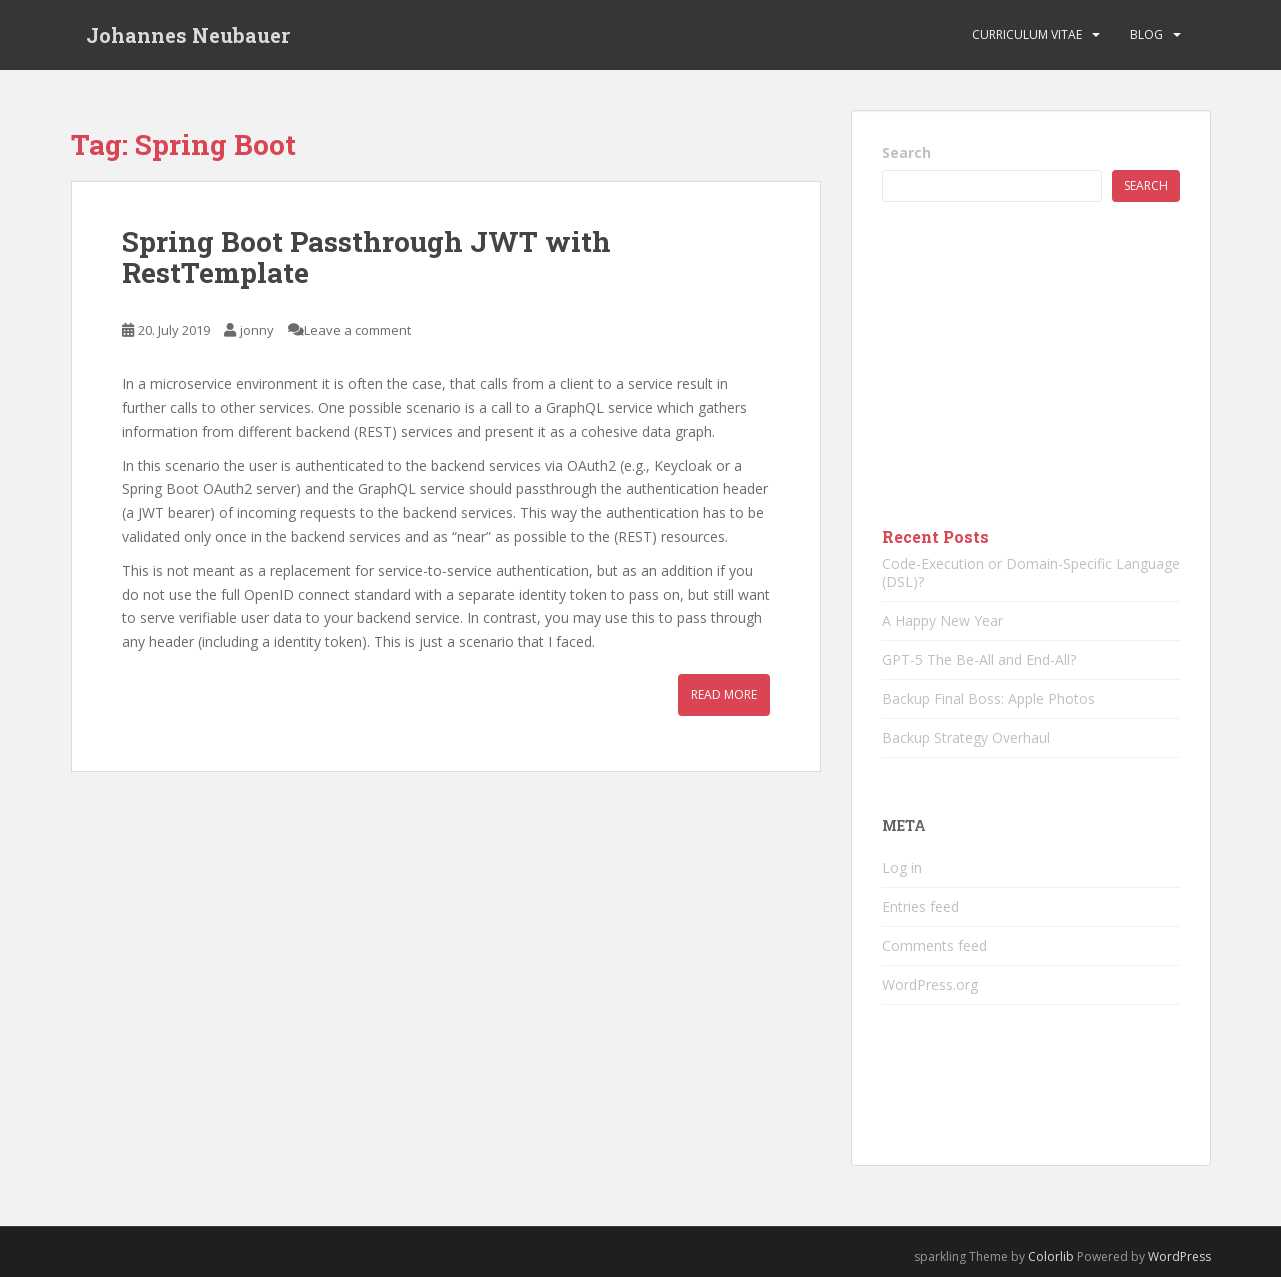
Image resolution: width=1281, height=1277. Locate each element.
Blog (1146, 34)
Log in (902, 867)
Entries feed (920, 906)
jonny (257, 330)
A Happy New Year (942, 620)
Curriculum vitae (1027, 34)
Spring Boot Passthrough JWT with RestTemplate (366, 257)
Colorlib (1051, 1256)
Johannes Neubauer (188, 35)
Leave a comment (357, 330)
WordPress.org (930, 984)
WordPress (1179, 1256)
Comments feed (934, 945)
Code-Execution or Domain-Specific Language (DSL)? (1031, 572)
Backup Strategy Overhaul (966, 737)
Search (906, 152)
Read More (724, 694)
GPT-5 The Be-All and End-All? (979, 659)
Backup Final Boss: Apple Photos (988, 698)
